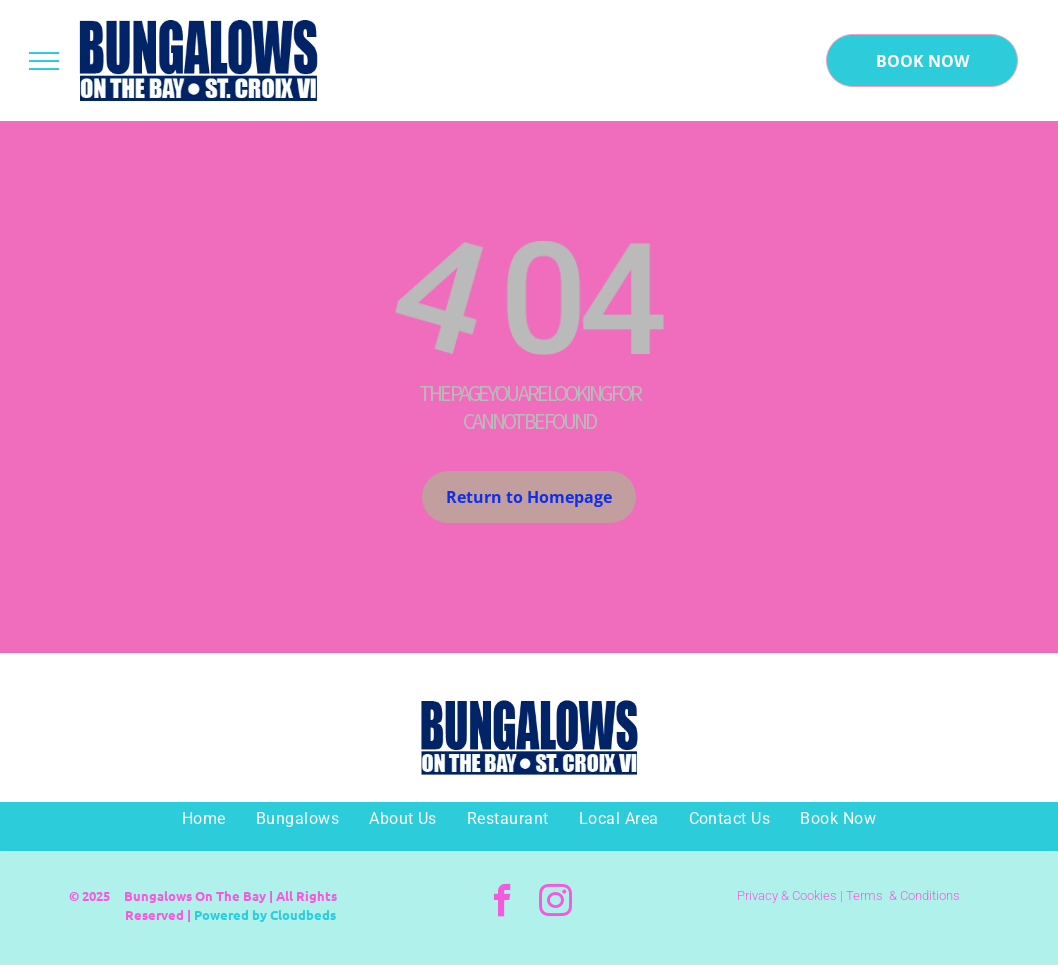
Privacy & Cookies (787, 895)
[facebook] (502, 903)
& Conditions (924, 895)
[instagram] (555, 903)
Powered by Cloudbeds (265, 914)
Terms (864, 895)
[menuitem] (204, 819)
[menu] (44, 61)
